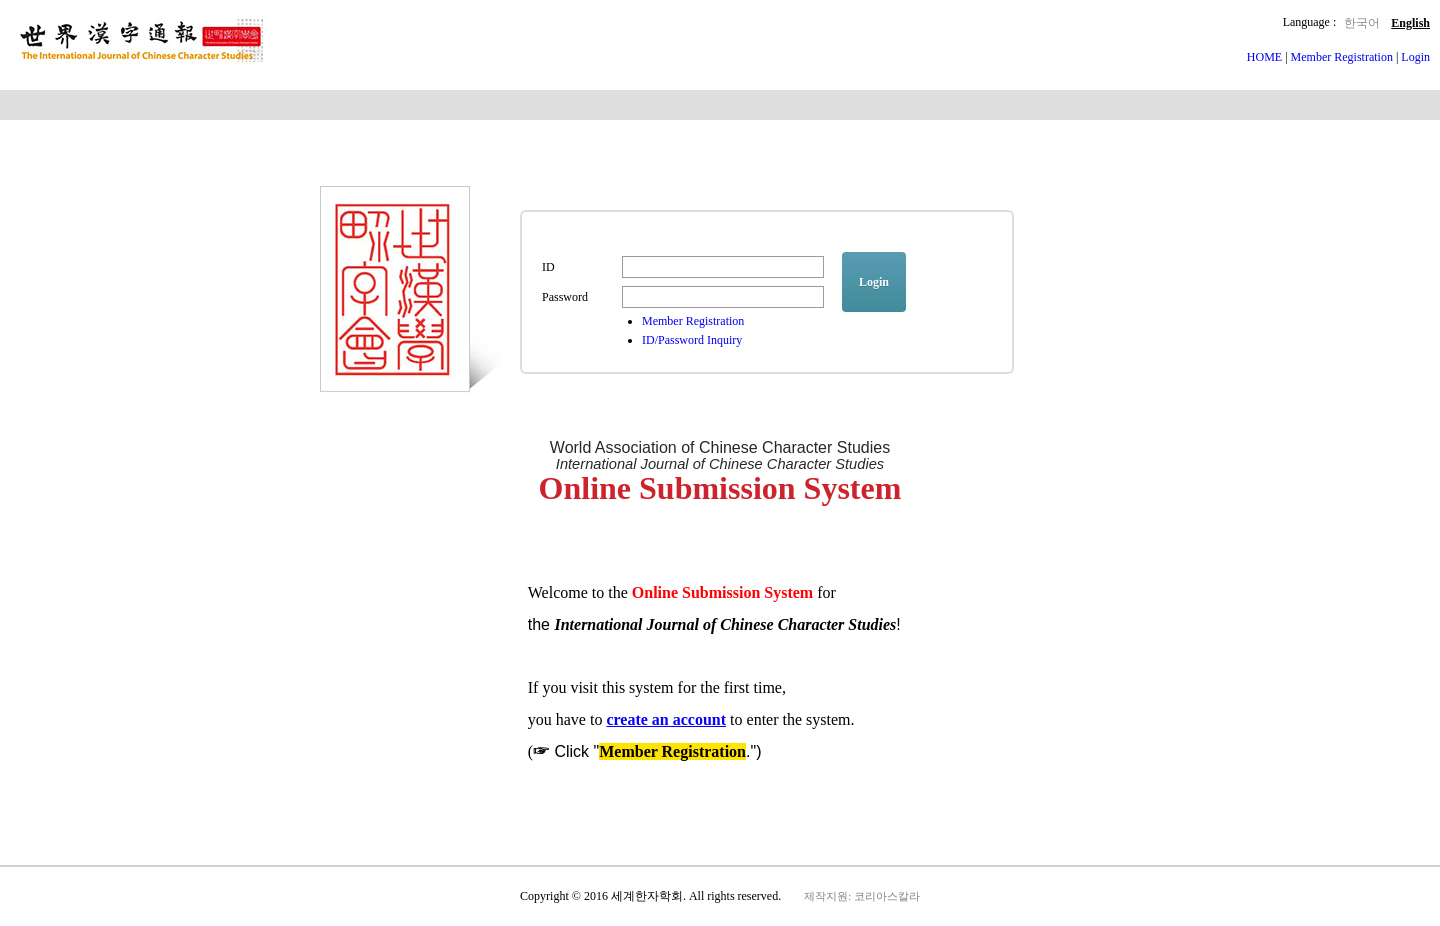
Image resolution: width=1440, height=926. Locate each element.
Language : (1310, 22)
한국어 (1362, 23)
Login (1415, 57)
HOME (1266, 57)
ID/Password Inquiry (692, 340)
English (1410, 23)
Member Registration (1342, 57)
